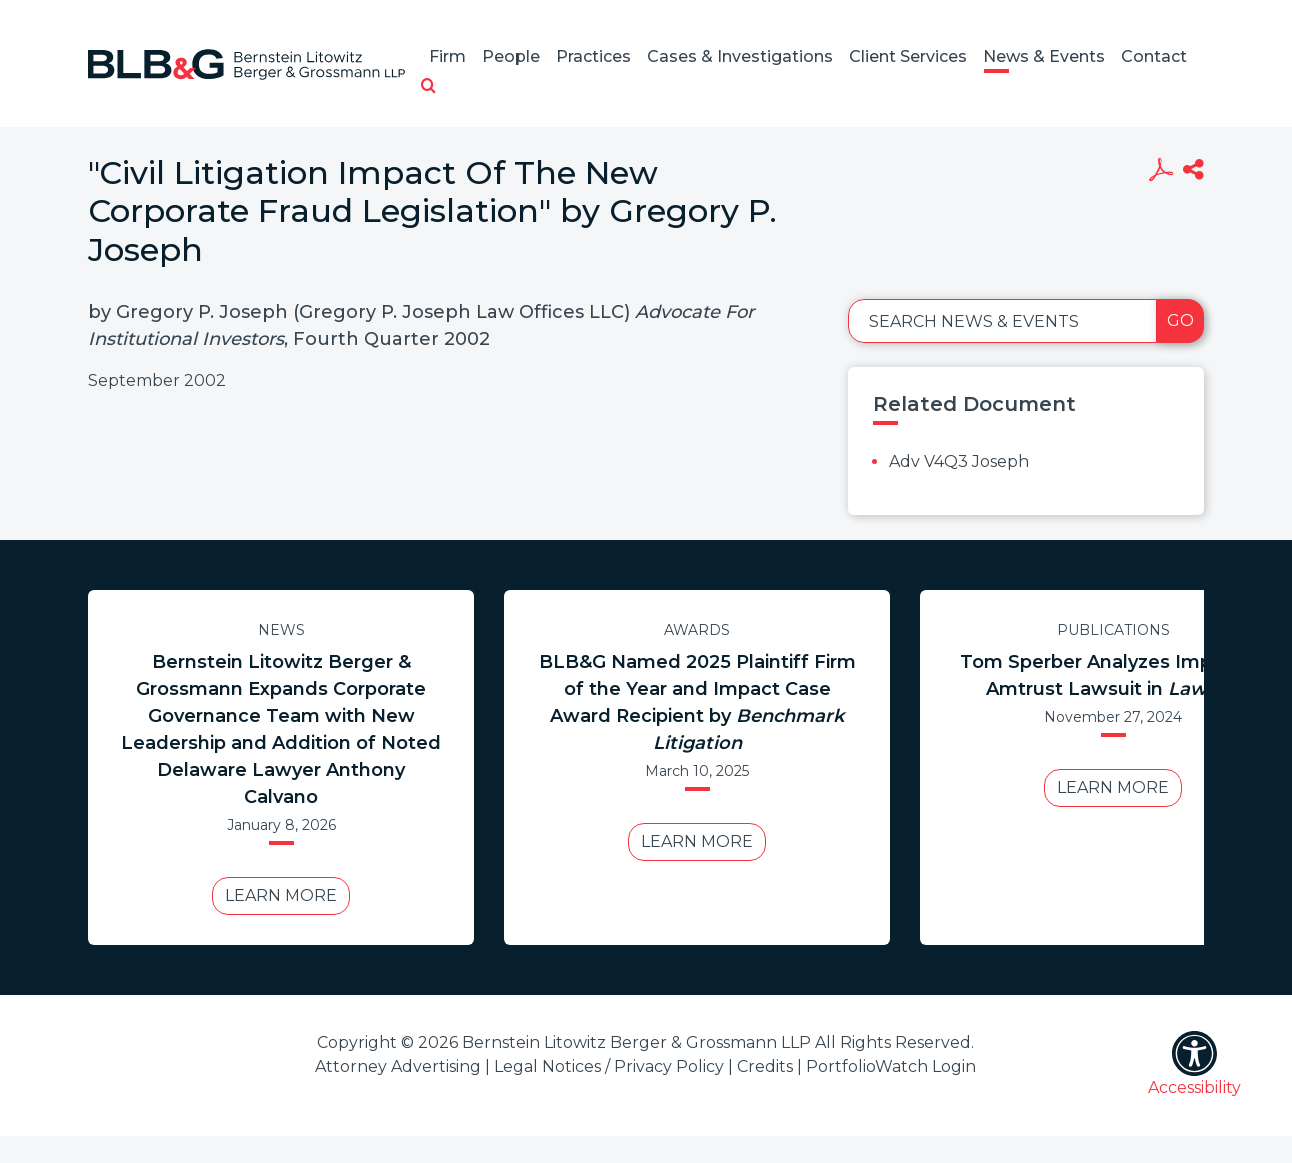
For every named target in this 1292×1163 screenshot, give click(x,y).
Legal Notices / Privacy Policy (609, 1066)
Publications (1113, 630)
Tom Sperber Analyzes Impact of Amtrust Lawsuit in (1113, 675)
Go (1180, 320)
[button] (428, 87)
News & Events (1044, 56)
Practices (593, 56)
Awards (697, 630)
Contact (1154, 56)
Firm (447, 56)
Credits (765, 1066)
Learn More (281, 895)
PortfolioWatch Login (891, 1066)
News (281, 630)
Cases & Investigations (740, 56)
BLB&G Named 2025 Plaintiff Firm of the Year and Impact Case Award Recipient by (697, 702)
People (511, 56)
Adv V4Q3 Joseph (959, 461)
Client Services (908, 56)
